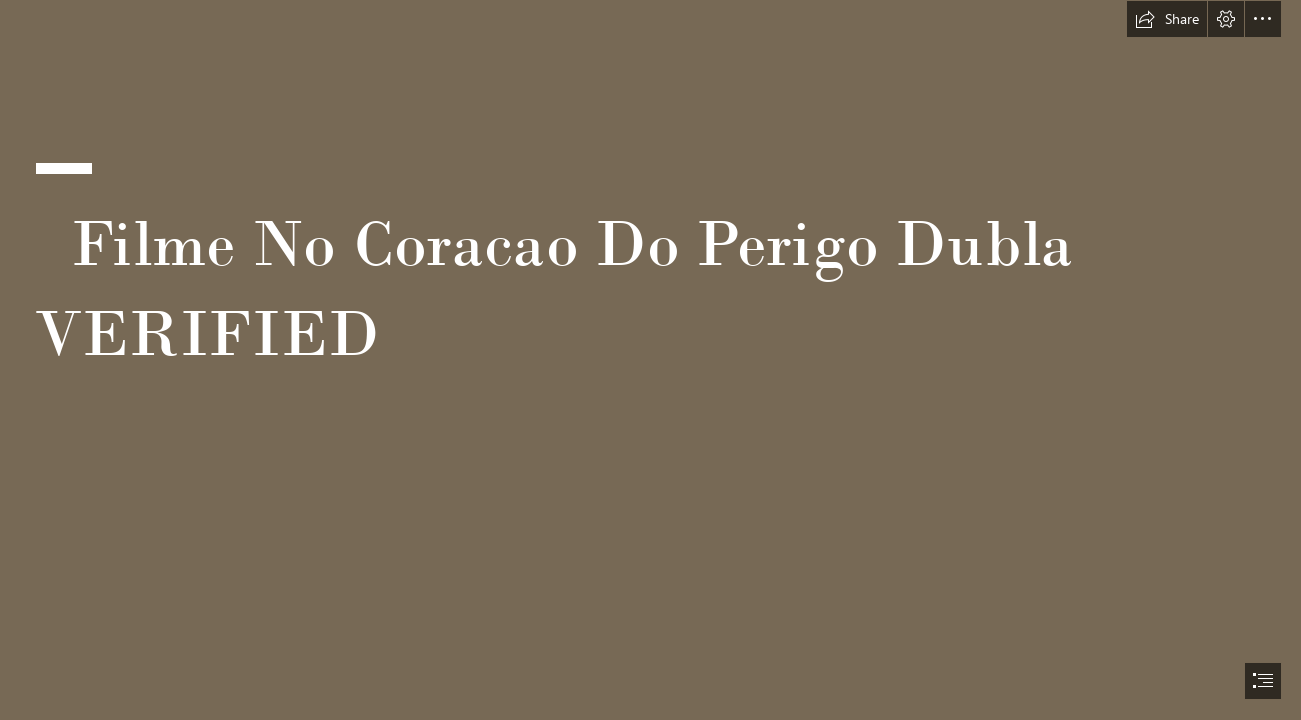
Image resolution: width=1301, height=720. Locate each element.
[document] (650, 360)
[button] (1167, 19)
